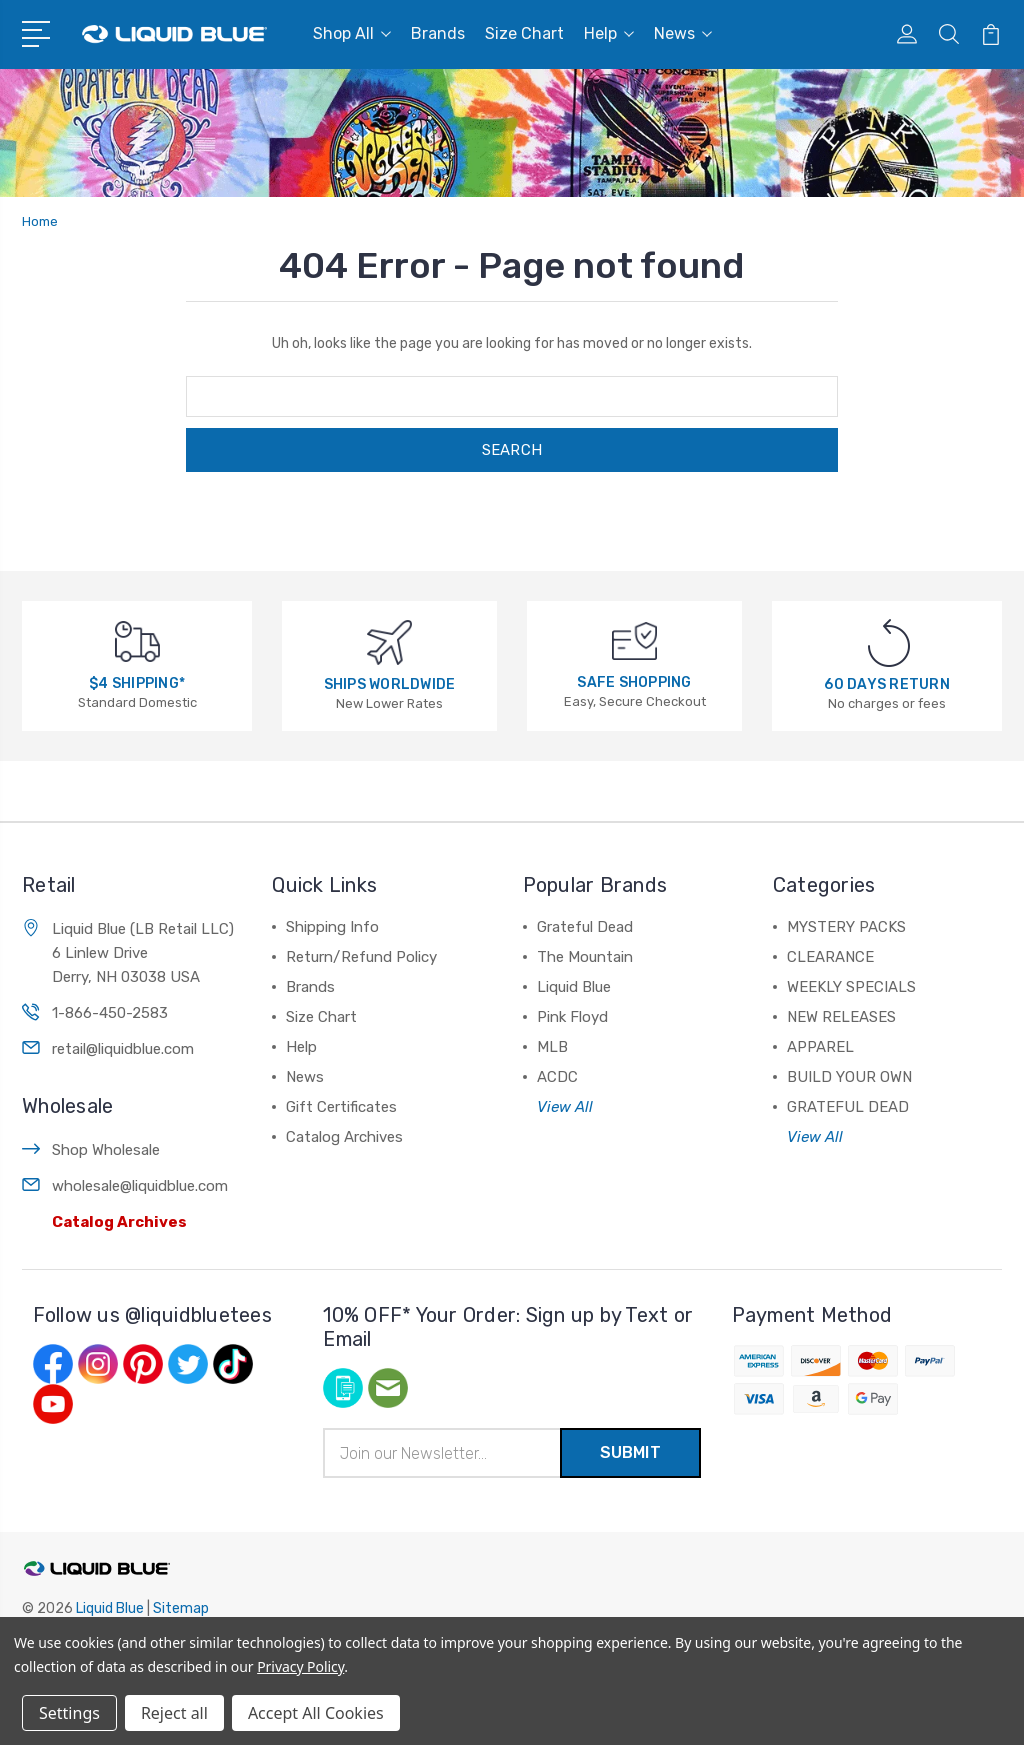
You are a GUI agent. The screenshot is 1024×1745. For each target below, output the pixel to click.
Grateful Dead (585, 927)
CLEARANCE (830, 957)
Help (609, 33)
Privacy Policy (300, 1666)
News (683, 33)
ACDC (557, 1077)
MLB (552, 1047)
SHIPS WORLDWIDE (390, 684)
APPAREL (820, 1047)
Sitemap (181, 1608)
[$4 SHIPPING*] (137, 640)
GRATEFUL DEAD (848, 1107)
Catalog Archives (119, 1222)
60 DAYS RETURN (887, 684)
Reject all (174, 1713)
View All (565, 1107)
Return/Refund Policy (361, 957)
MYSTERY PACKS (846, 927)
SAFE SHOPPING (634, 682)
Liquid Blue (574, 987)
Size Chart (524, 33)
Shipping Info (332, 927)
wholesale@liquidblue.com (140, 1186)
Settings (69, 1713)
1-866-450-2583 (110, 1013)
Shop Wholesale (106, 1150)
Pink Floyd (572, 1017)
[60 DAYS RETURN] (889, 642)
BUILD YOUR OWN (849, 1077)
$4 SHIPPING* (137, 683)
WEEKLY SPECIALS (851, 987)
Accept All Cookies (316, 1713)
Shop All (352, 33)
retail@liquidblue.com (123, 1049)
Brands (438, 33)
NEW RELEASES (841, 1017)
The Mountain (585, 957)
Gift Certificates (341, 1107)
